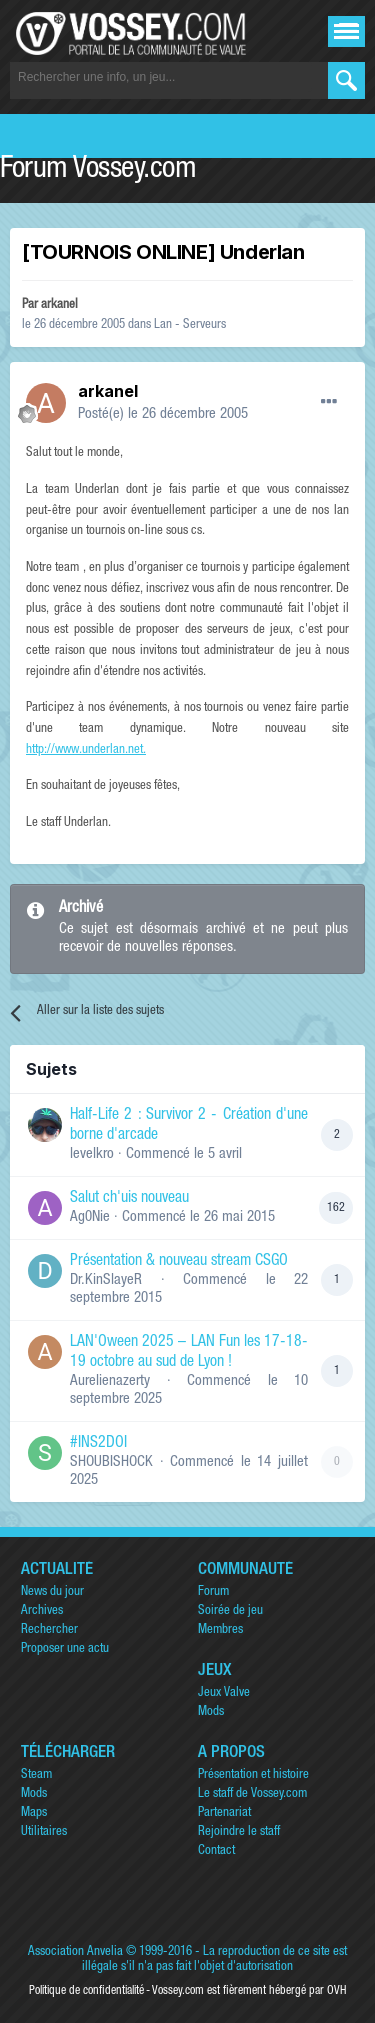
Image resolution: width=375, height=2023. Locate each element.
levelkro (92, 1154)
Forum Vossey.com (98, 171)
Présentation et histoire (253, 1775)
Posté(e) (163, 414)
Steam (36, 1775)
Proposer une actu (65, 1649)
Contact (216, 1851)
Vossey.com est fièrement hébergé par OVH (249, 1991)
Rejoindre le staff (239, 1832)
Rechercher (49, 1630)
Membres (220, 1630)
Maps (34, 1813)
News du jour (52, 1592)
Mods (211, 1712)
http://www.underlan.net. (86, 750)
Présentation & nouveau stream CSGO (179, 1262)
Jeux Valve (224, 1693)
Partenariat (224, 1813)
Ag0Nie (90, 1217)
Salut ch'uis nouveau (129, 1199)
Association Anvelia (75, 1952)
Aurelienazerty (110, 1381)
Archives (42, 1611)
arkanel (59, 305)
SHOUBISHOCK (111, 1462)
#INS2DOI (98, 1444)
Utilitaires (44, 1832)
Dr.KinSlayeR (106, 1280)
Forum (213, 1592)
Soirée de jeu (230, 1611)
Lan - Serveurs (190, 325)
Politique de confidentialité (86, 1991)
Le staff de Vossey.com (252, 1794)
